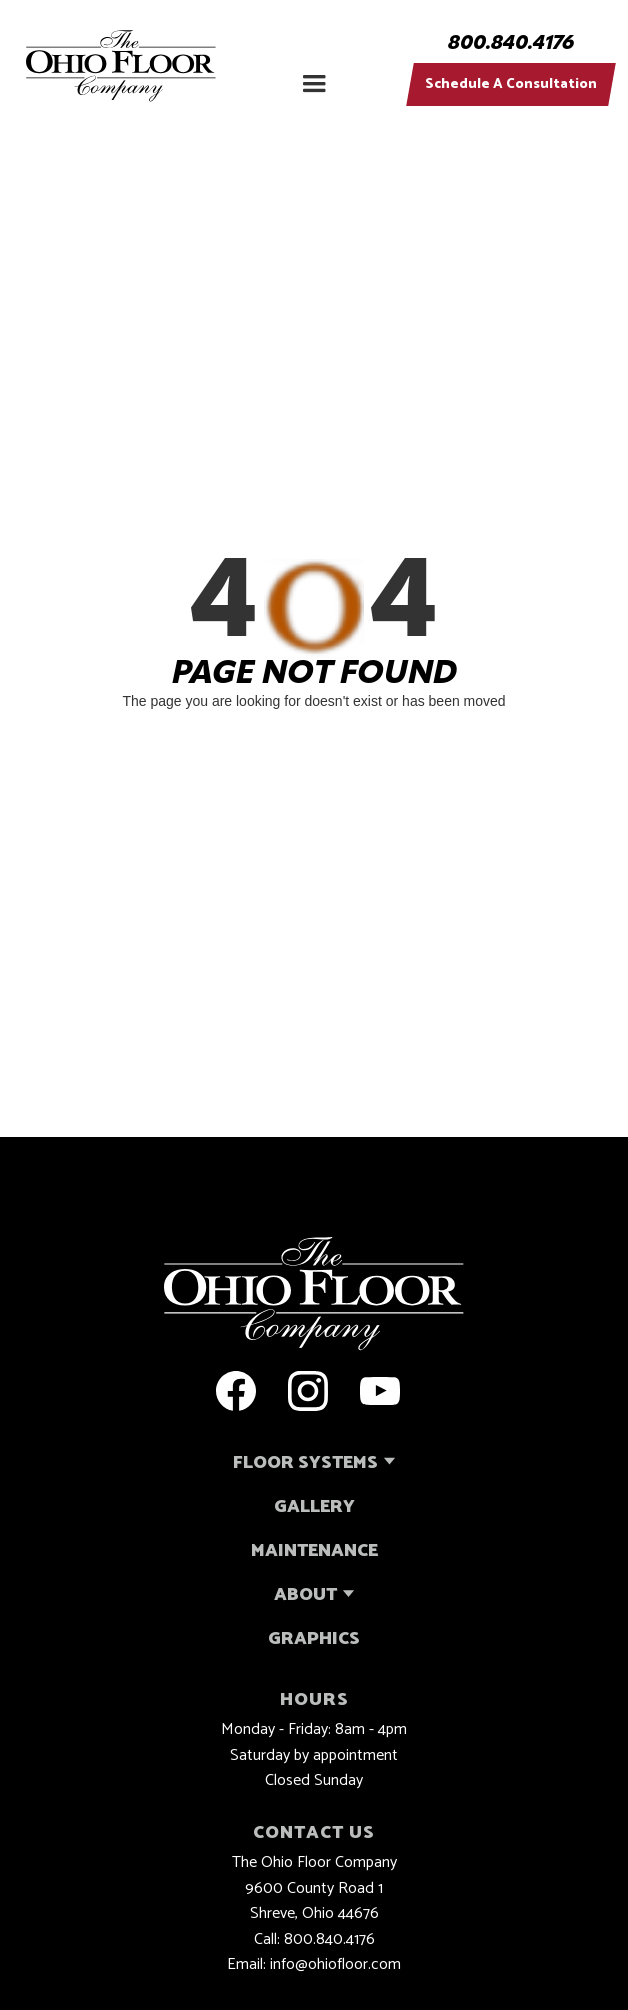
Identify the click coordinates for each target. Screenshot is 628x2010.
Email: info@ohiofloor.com (314, 1965)
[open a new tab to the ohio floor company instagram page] (308, 1391)
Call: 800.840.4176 (314, 1940)
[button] (314, 75)
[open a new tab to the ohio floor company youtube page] (380, 1391)
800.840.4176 (511, 44)
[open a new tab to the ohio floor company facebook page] (236, 1391)
